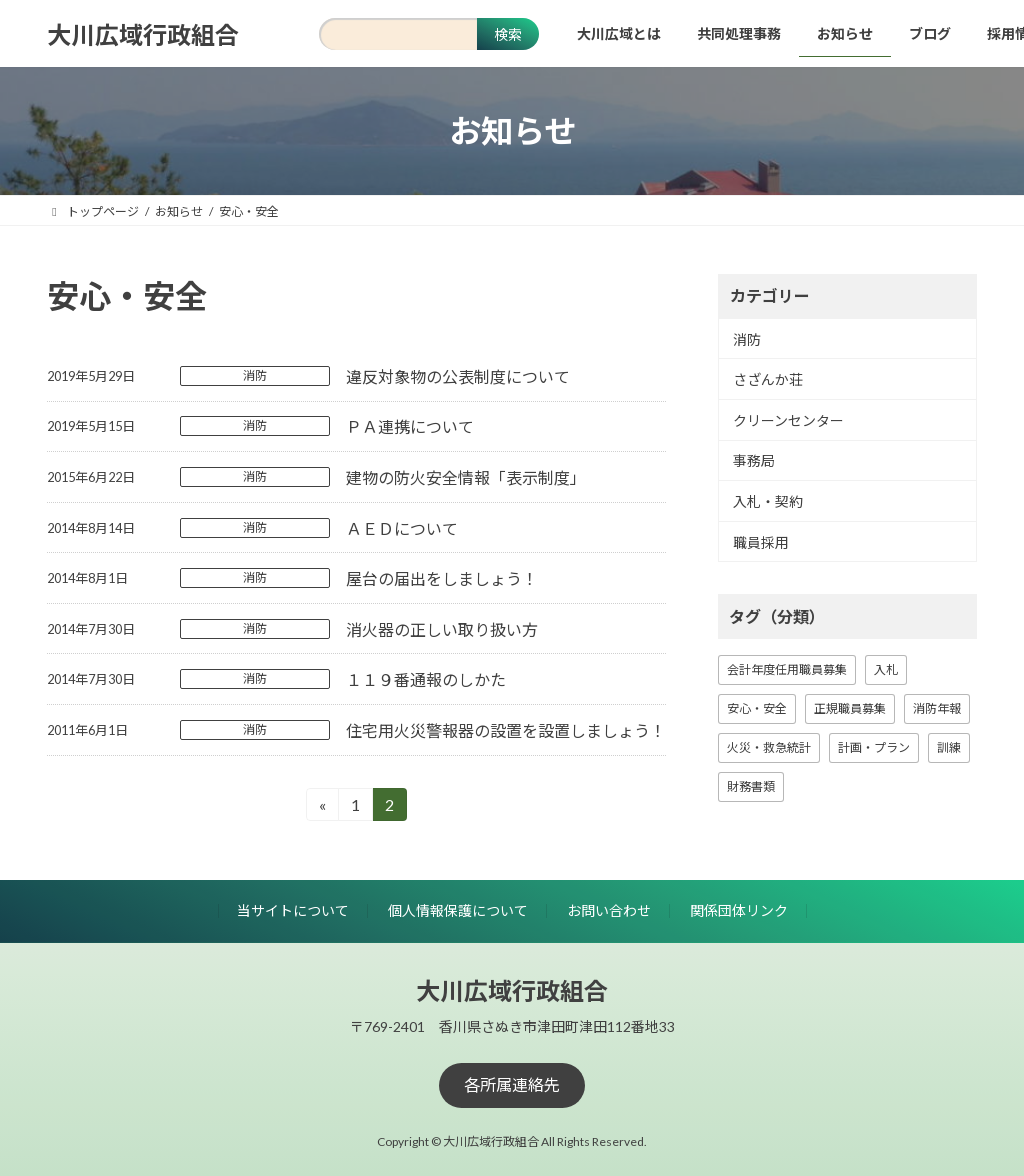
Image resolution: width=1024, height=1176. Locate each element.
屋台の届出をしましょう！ (442, 578)
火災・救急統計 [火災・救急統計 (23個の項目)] (769, 747)
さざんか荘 (768, 379)
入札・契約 (768, 501)
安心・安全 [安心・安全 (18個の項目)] (757, 708)
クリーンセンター (788, 420)
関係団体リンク (739, 910)
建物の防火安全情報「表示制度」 (466, 477)
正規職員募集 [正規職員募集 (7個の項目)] (850, 708)
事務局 (754, 461)
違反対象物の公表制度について (458, 376)
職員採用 (761, 542)
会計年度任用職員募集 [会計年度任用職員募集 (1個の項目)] (787, 669)
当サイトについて (293, 910)
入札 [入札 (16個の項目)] (886, 669)
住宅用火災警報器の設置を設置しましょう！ (506, 730)
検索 (508, 34)
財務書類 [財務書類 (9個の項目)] (751, 786)
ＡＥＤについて (402, 528)
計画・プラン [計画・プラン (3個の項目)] (874, 747)
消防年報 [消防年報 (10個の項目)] (937, 708)
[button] (512, 1084)
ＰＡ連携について (410, 426)
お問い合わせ (609, 910)
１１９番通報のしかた (426, 679)
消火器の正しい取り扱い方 (442, 629)
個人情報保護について (458, 910)
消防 (255, 375)
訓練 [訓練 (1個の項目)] (949, 747)
